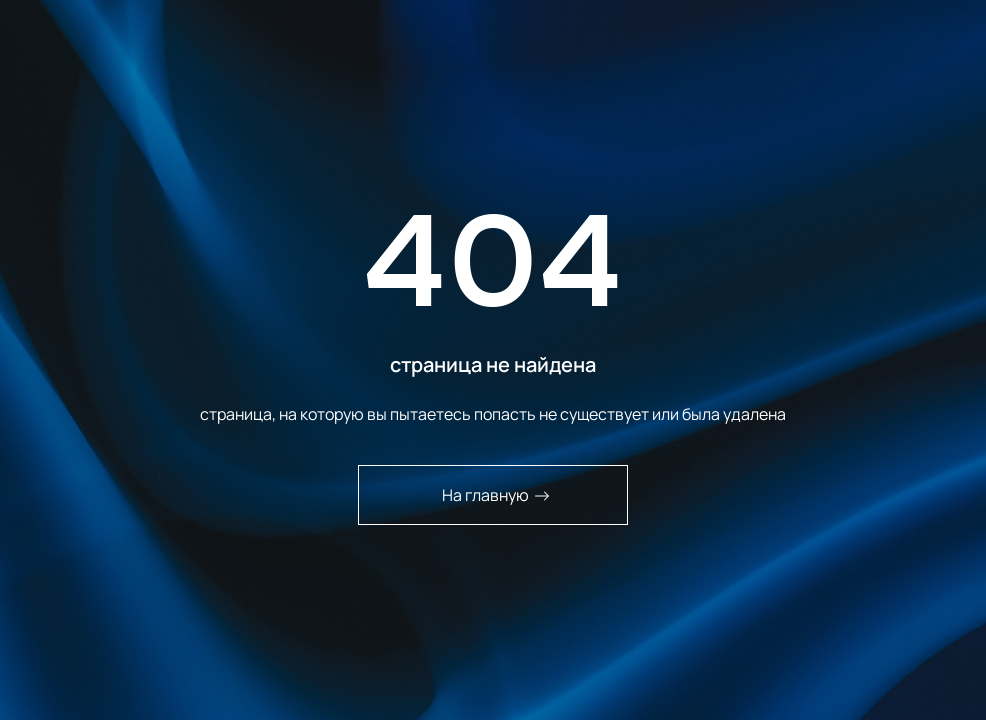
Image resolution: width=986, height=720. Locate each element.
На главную (496, 495)
